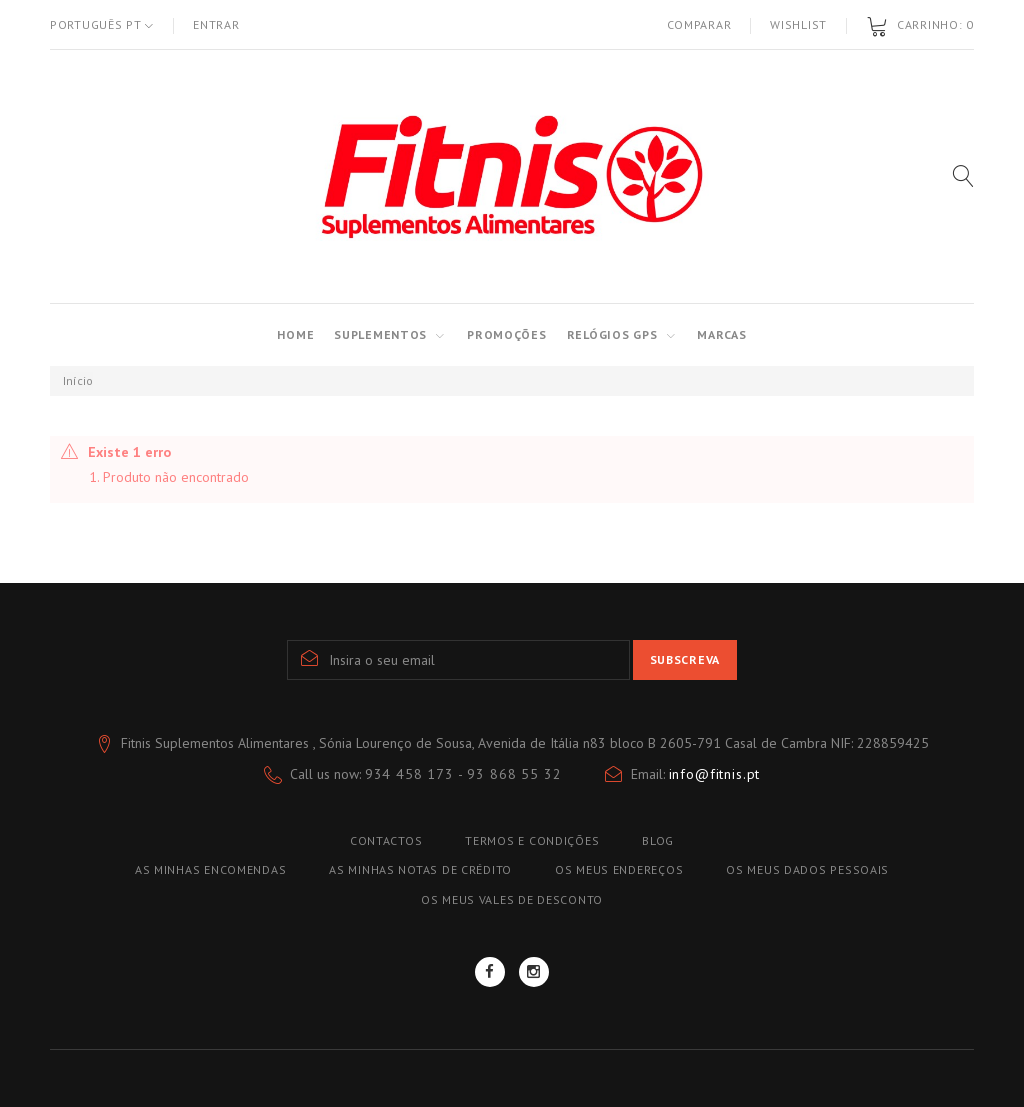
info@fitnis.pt (715, 774)
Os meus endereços (619, 869)
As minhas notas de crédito (420, 869)
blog (658, 840)
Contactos (386, 840)
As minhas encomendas (210, 869)
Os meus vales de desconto (512, 899)
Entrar (216, 24)
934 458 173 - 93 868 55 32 (463, 774)
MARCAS (721, 334)
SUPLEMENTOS (380, 334)
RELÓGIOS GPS (612, 334)
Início (78, 380)
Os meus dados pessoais (807, 869)
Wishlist (798, 24)
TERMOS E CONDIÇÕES (532, 840)
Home (295, 334)
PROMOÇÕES (506, 334)
